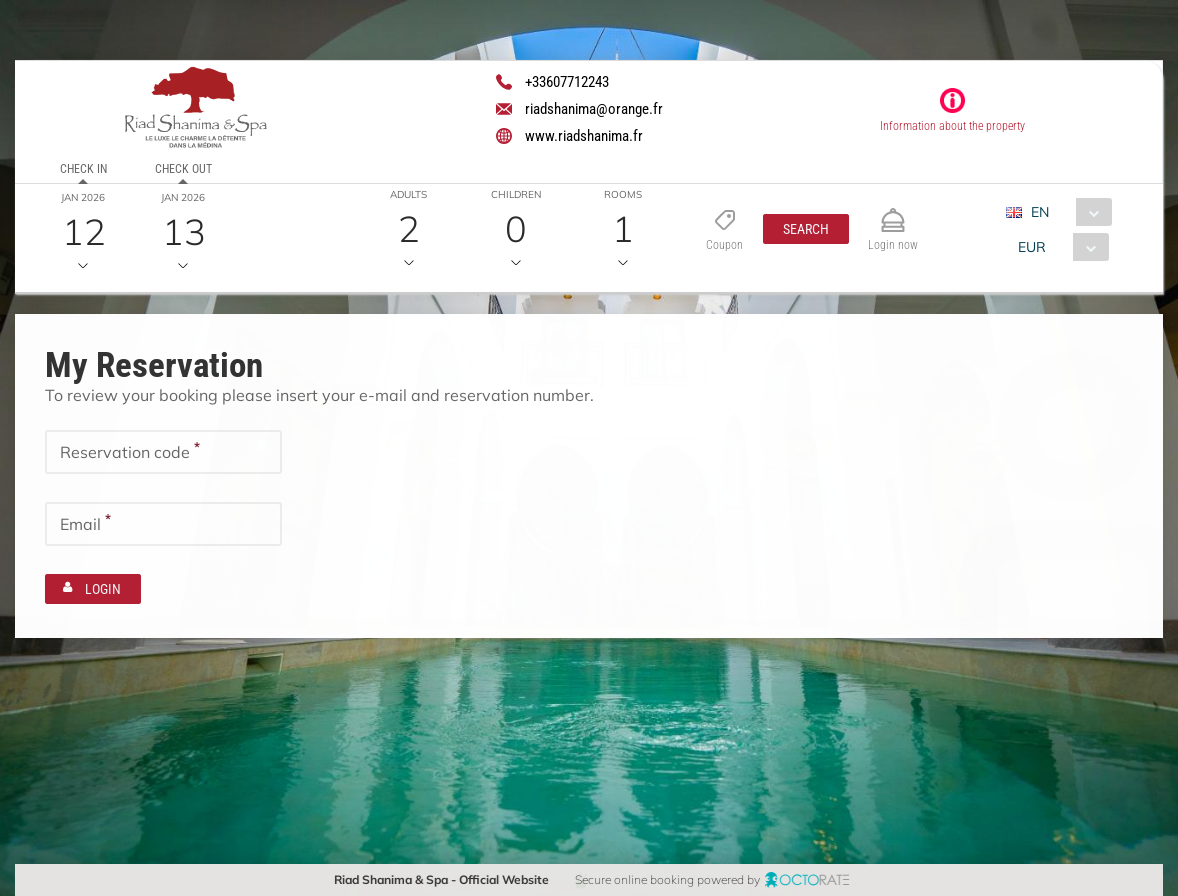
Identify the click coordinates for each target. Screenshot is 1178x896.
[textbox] (163, 450)
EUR (1032, 247)
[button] (806, 229)
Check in (83, 169)
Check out (183, 169)
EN (1040, 212)
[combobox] (1066, 212)
